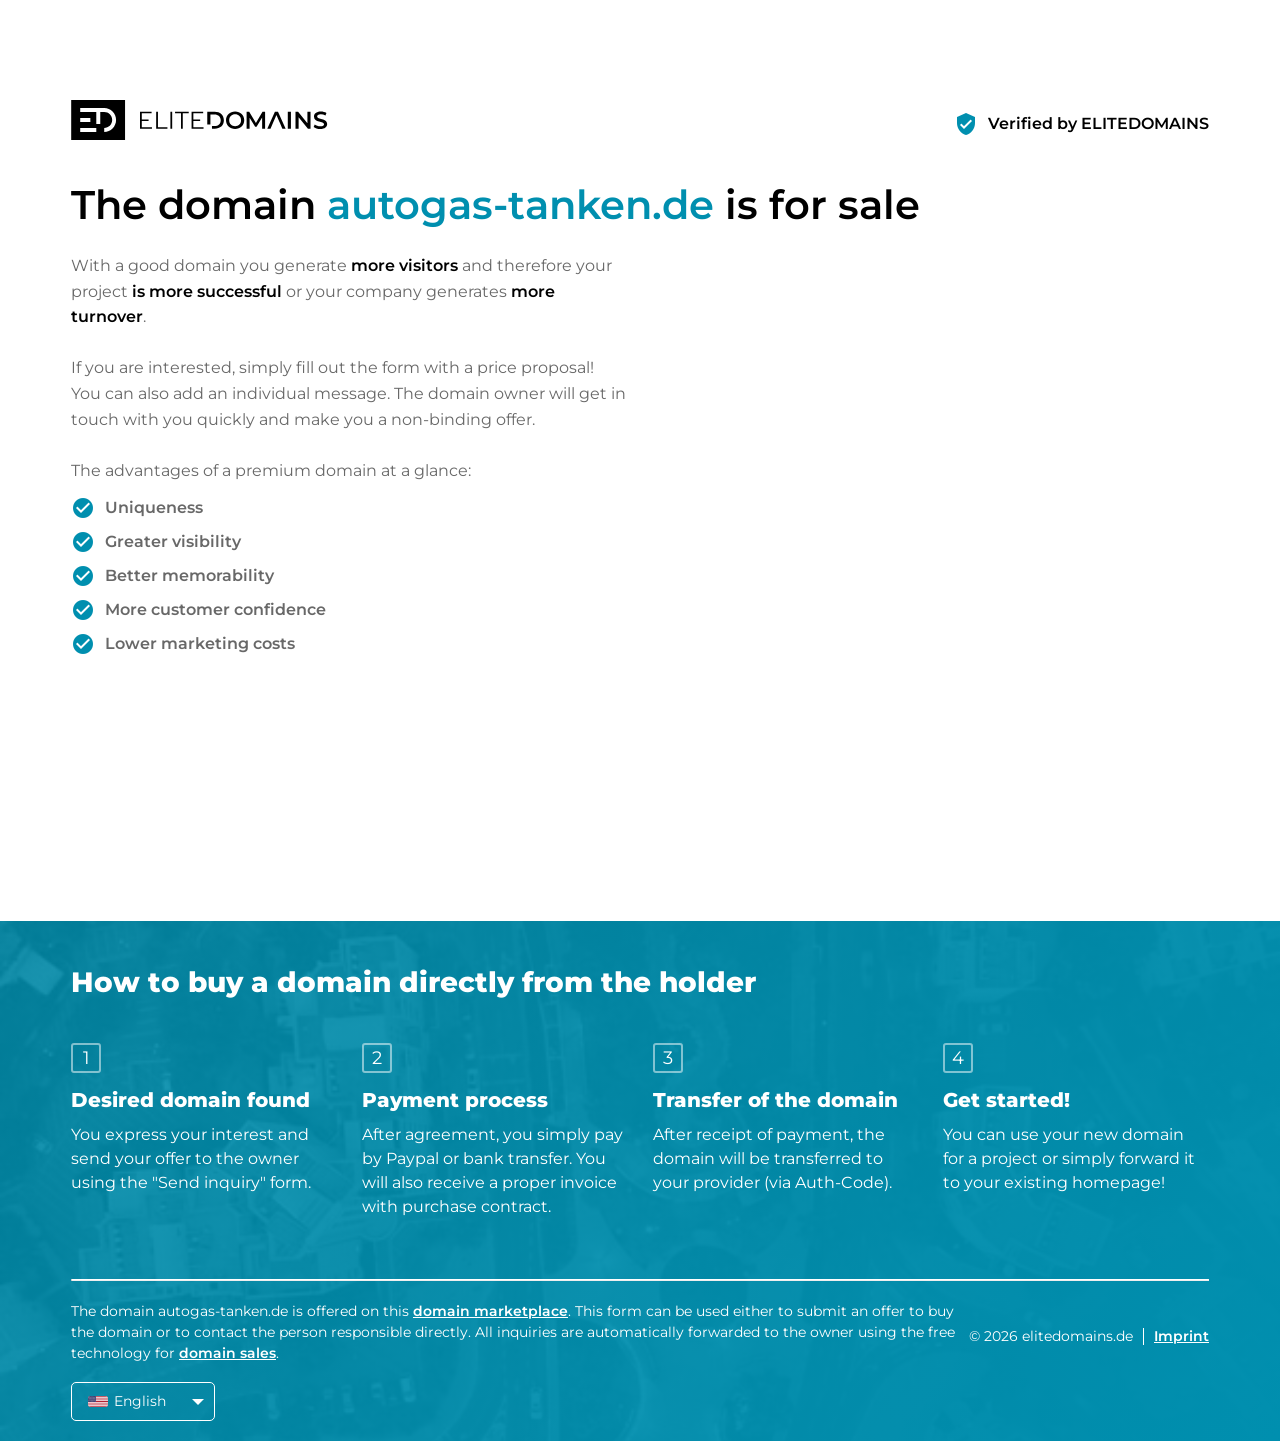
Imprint (1181, 1336)
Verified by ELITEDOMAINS (1098, 123)
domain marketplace (490, 1311)
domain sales (227, 1353)
